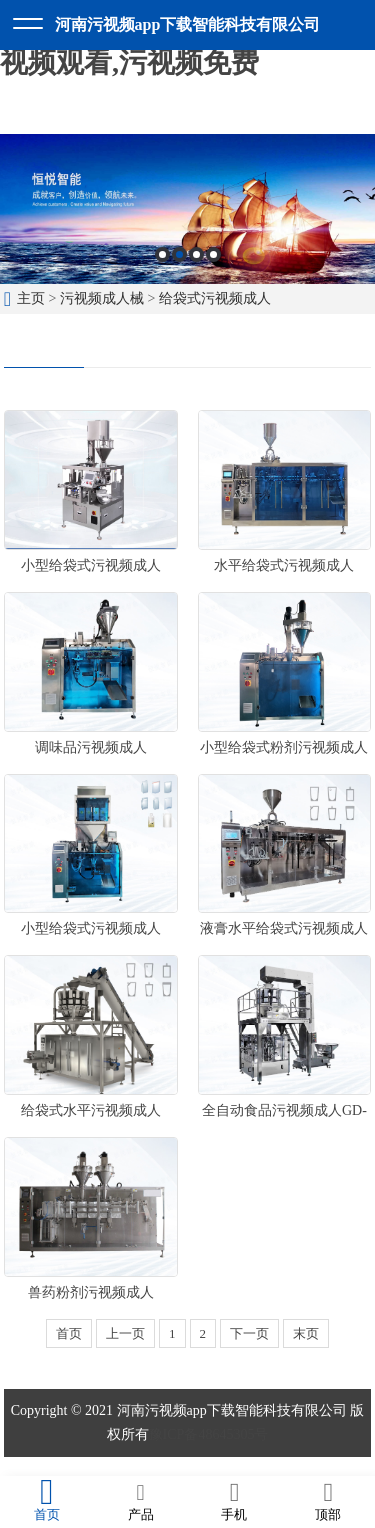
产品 (141, 1501)
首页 (69, 1333)
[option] (187, 209)
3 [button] (196, 254)
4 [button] (213, 254)
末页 (306, 1333)
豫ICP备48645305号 (209, 1434)
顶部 (328, 1501)
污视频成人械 (102, 298)
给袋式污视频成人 (215, 298)
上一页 (125, 1333)
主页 (31, 298)
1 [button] (162, 254)
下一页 (249, 1333)
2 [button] (179, 254)
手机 (235, 1501)
